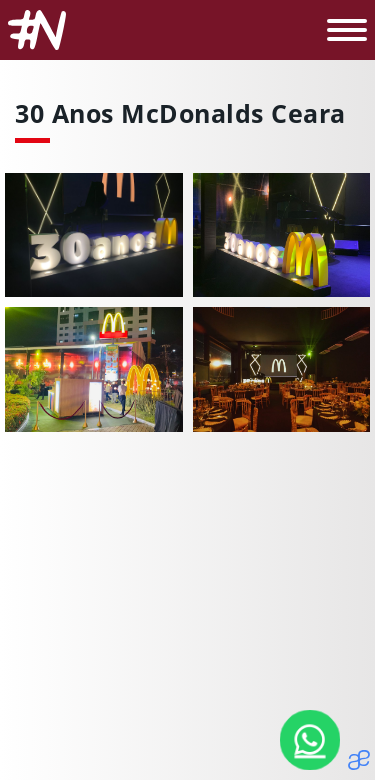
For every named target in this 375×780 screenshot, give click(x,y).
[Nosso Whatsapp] (310, 740)
